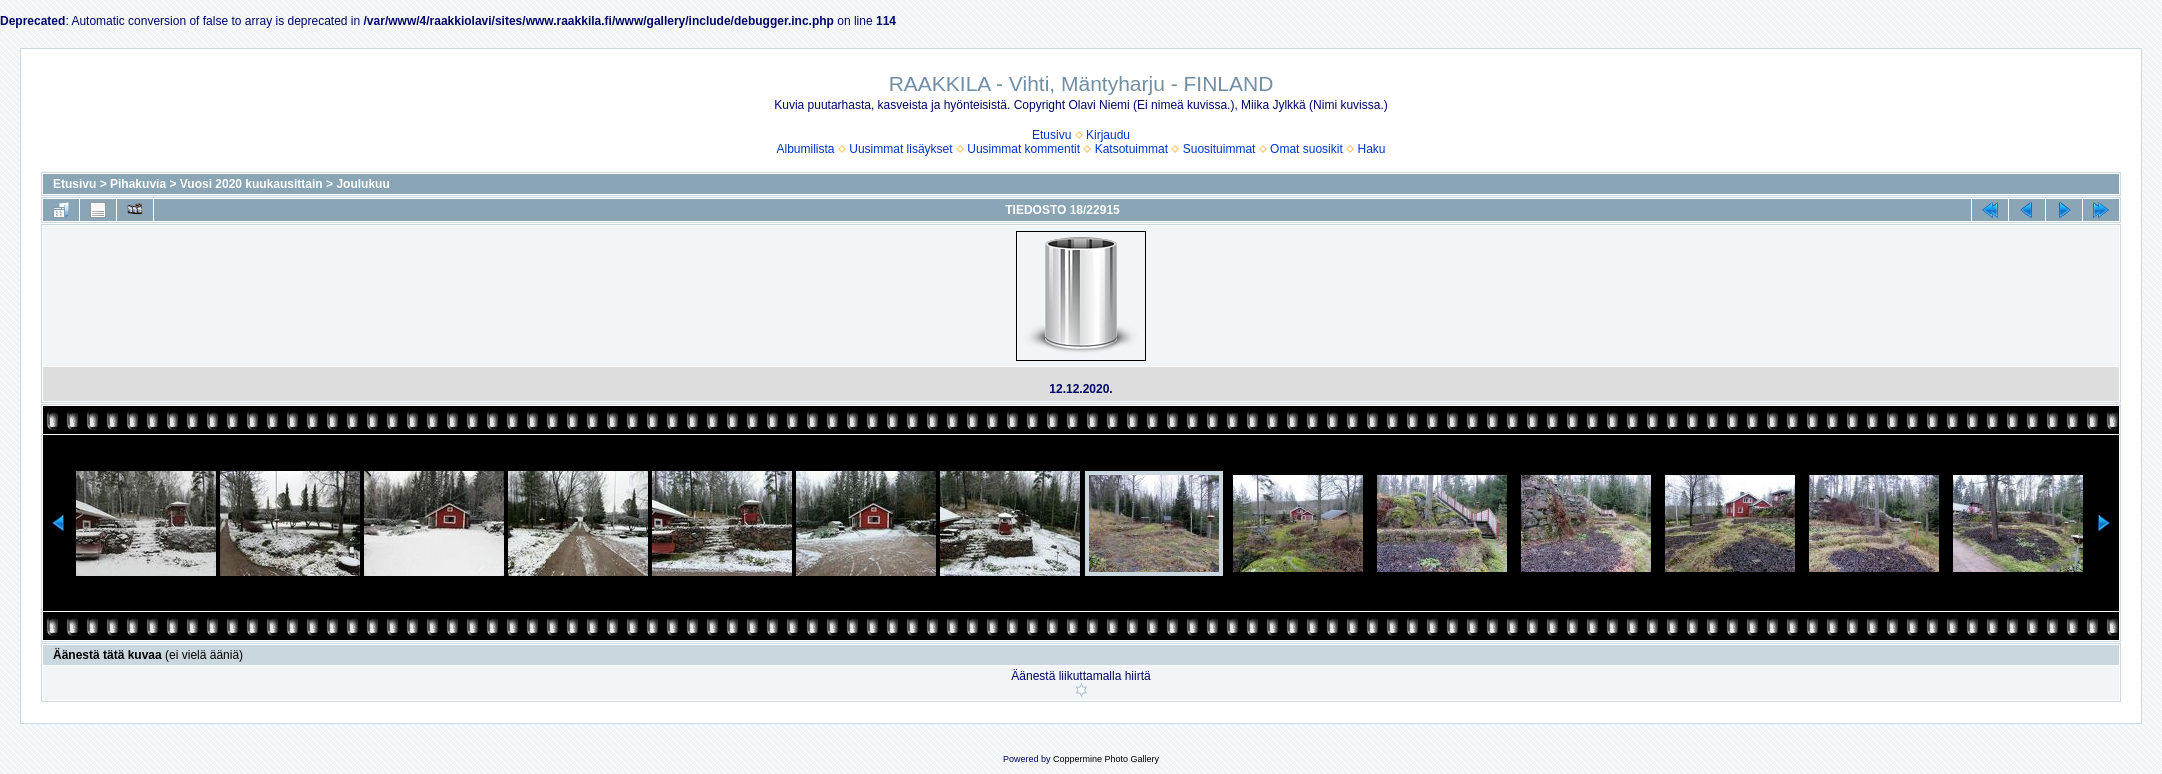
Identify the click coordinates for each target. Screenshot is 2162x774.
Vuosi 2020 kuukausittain (251, 184)
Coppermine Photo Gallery (1106, 759)
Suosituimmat (1219, 149)
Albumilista (806, 149)
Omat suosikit (1306, 149)
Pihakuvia (138, 184)
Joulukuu (362, 184)
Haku (1371, 149)
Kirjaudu (1108, 135)
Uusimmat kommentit (1023, 149)
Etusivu (1051, 135)
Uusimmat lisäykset (900, 149)
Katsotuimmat (1131, 149)
